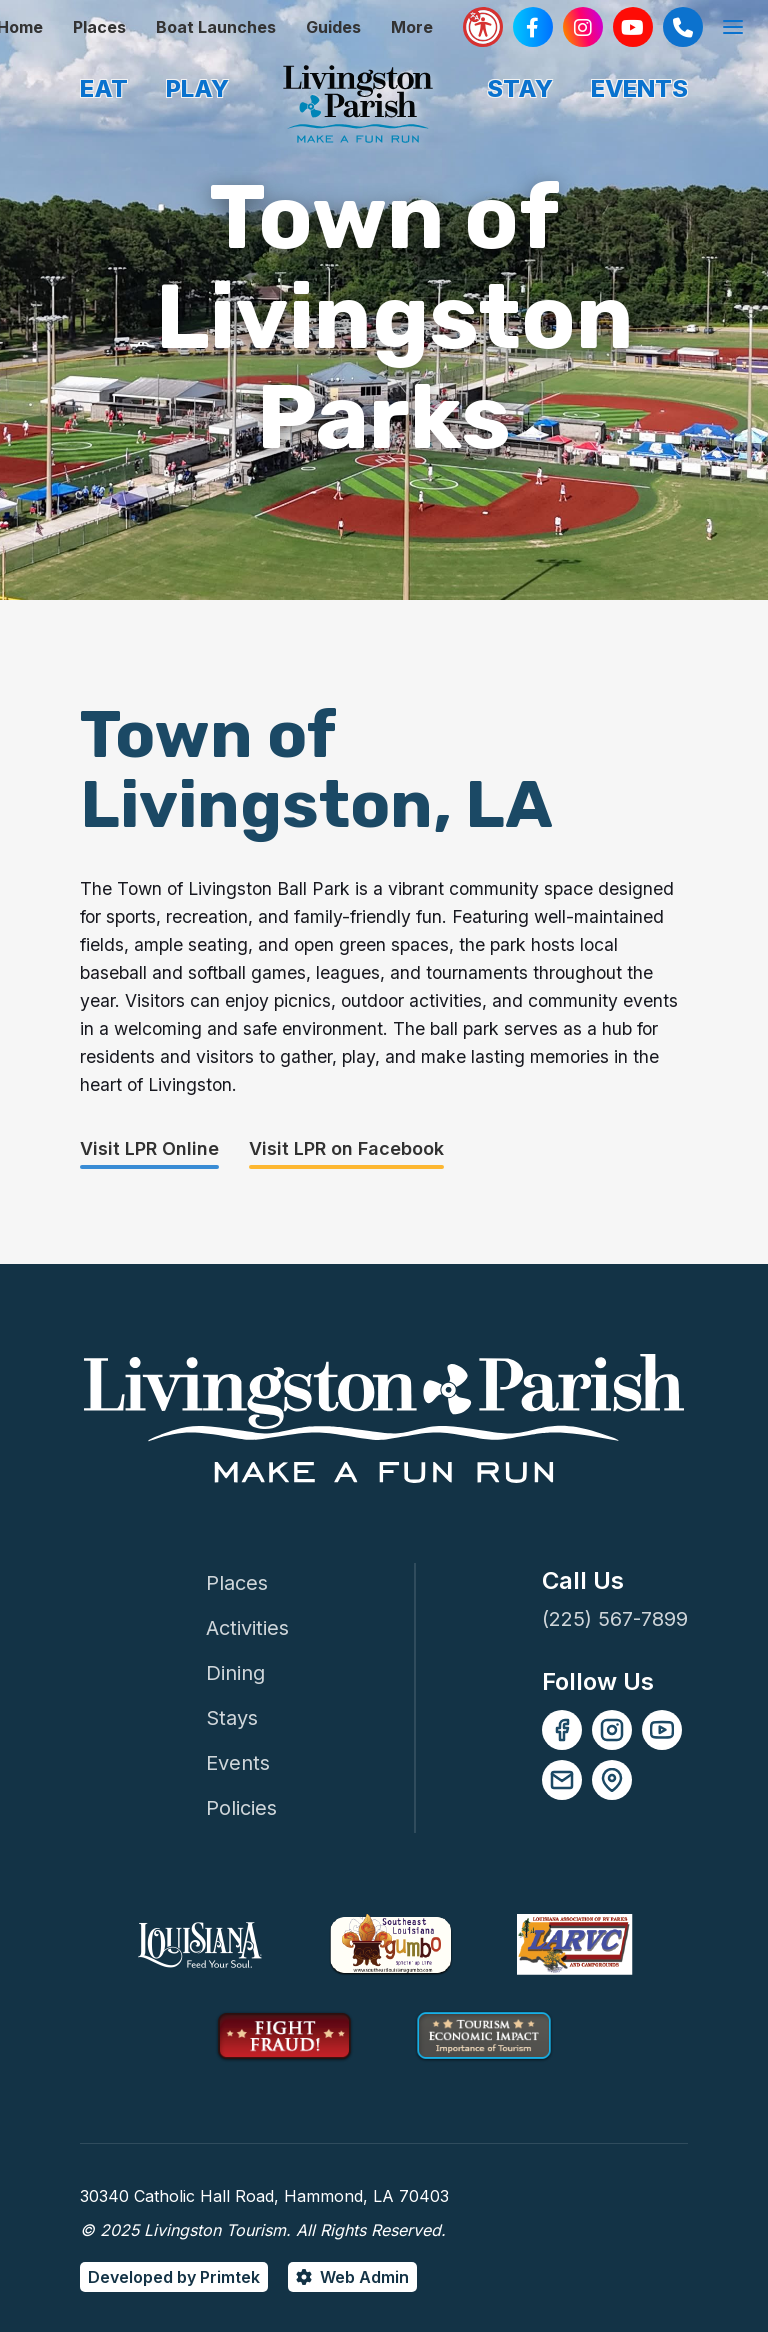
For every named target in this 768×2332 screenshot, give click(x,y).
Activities (247, 1628)
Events (238, 1763)
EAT (104, 88)
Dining (235, 1673)
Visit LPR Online (149, 1148)
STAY (520, 88)
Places (99, 27)
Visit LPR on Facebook (346, 1148)
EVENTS (639, 88)
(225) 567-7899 (615, 1619)
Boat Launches (216, 27)
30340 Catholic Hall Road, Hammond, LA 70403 (264, 2196)
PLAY (197, 88)
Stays (232, 1718)
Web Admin (364, 2277)
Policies (241, 1808)
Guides (333, 27)
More (412, 27)
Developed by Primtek (174, 2277)
